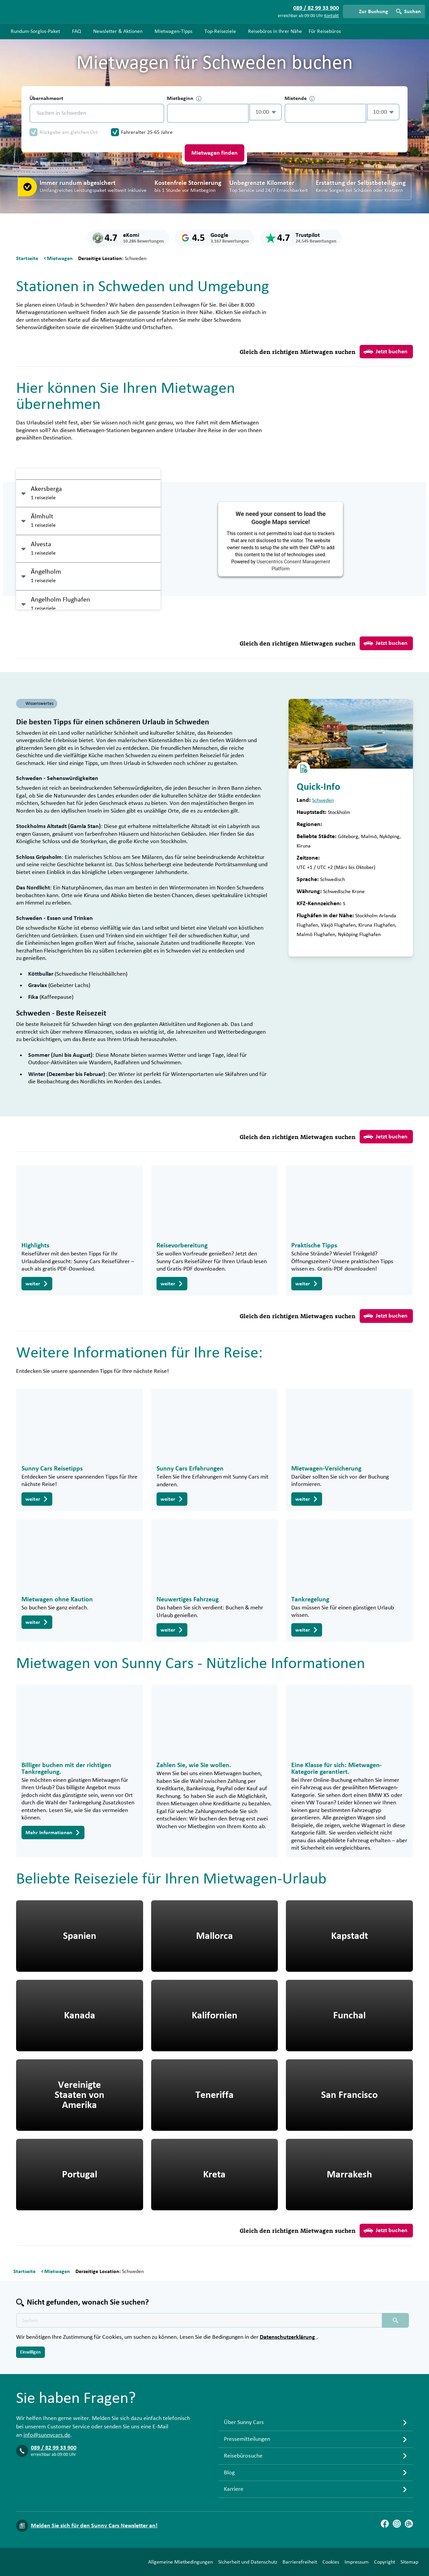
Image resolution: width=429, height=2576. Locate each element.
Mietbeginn (184, 98)
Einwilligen (30, 2352)
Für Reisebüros (325, 31)
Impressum (357, 2562)
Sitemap (409, 2562)
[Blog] (409, 2524)
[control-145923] (208, 113)
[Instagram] (397, 2524)
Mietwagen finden (214, 153)
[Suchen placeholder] (395, 2320)
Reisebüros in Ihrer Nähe (275, 31)
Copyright (384, 2562)
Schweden (323, 800)
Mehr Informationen (52, 1832)
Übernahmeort (46, 98)
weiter (36, 1283)
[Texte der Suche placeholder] (199, 2320)
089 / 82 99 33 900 (53, 2448)
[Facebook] (385, 2524)
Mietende (300, 98)
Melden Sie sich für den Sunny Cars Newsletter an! (94, 2526)
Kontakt (331, 15)
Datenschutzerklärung (288, 2337)
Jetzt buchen (386, 352)
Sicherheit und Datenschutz (247, 2562)
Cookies (330, 2562)
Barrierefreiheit (300, 2562)
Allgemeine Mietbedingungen (180, 2562)
